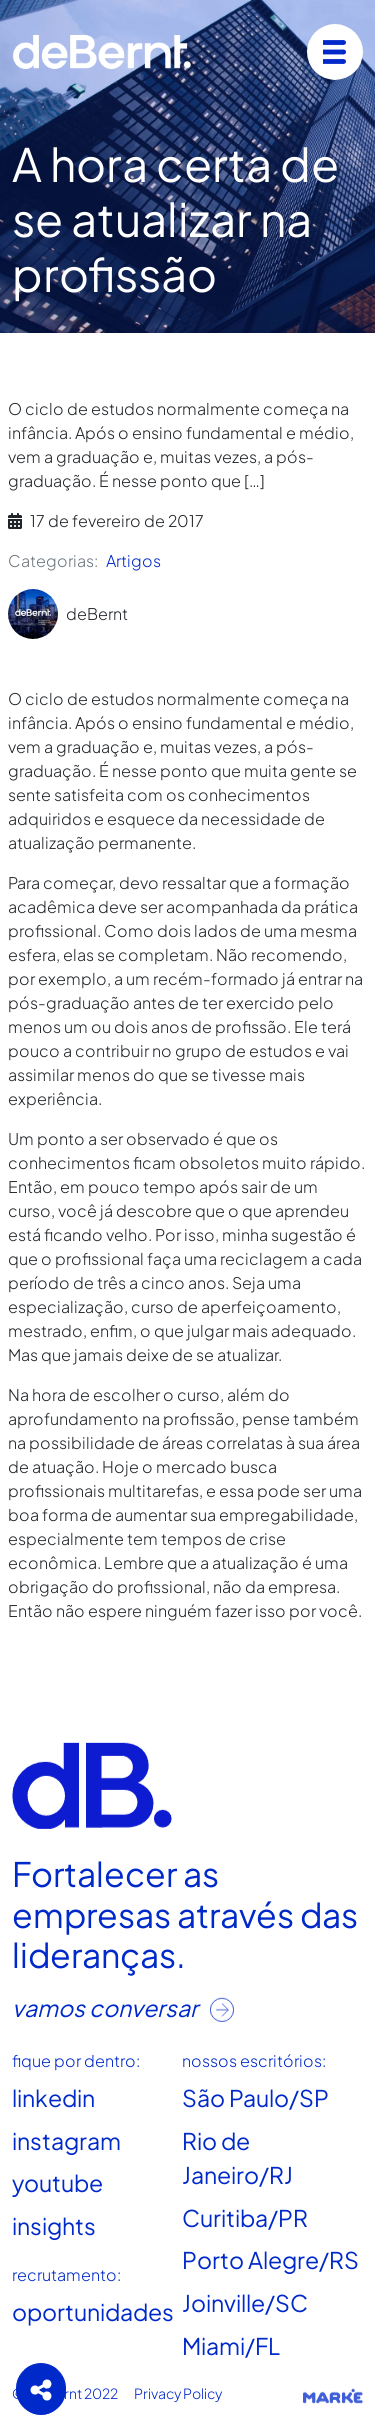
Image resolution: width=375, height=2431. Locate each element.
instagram (66, 2140)
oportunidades (93, 2311)
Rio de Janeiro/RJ (237, 2158)
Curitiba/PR (245, 2217)
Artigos (133, 560)
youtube (57, 2182)
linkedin (53, 2097)
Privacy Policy (178, 2393)
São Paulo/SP (255, 2097)
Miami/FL (231, 2344)
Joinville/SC (245, 2302)
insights (54, 2225)
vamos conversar (123, 2007)
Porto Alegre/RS (270, 2259)
